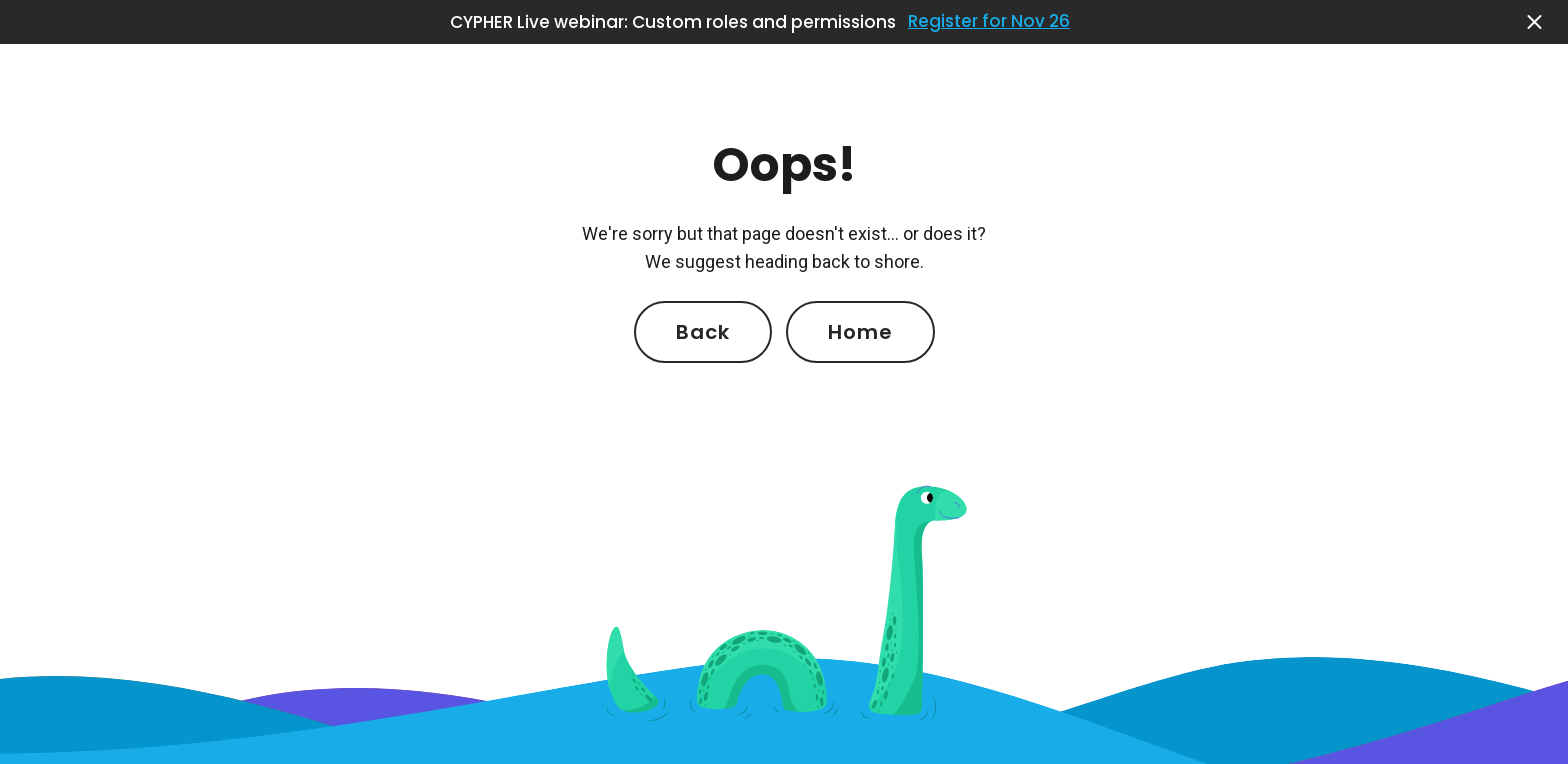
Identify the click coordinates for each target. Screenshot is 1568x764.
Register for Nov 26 (989, 21)
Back (703, 332)
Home (860, 332)
